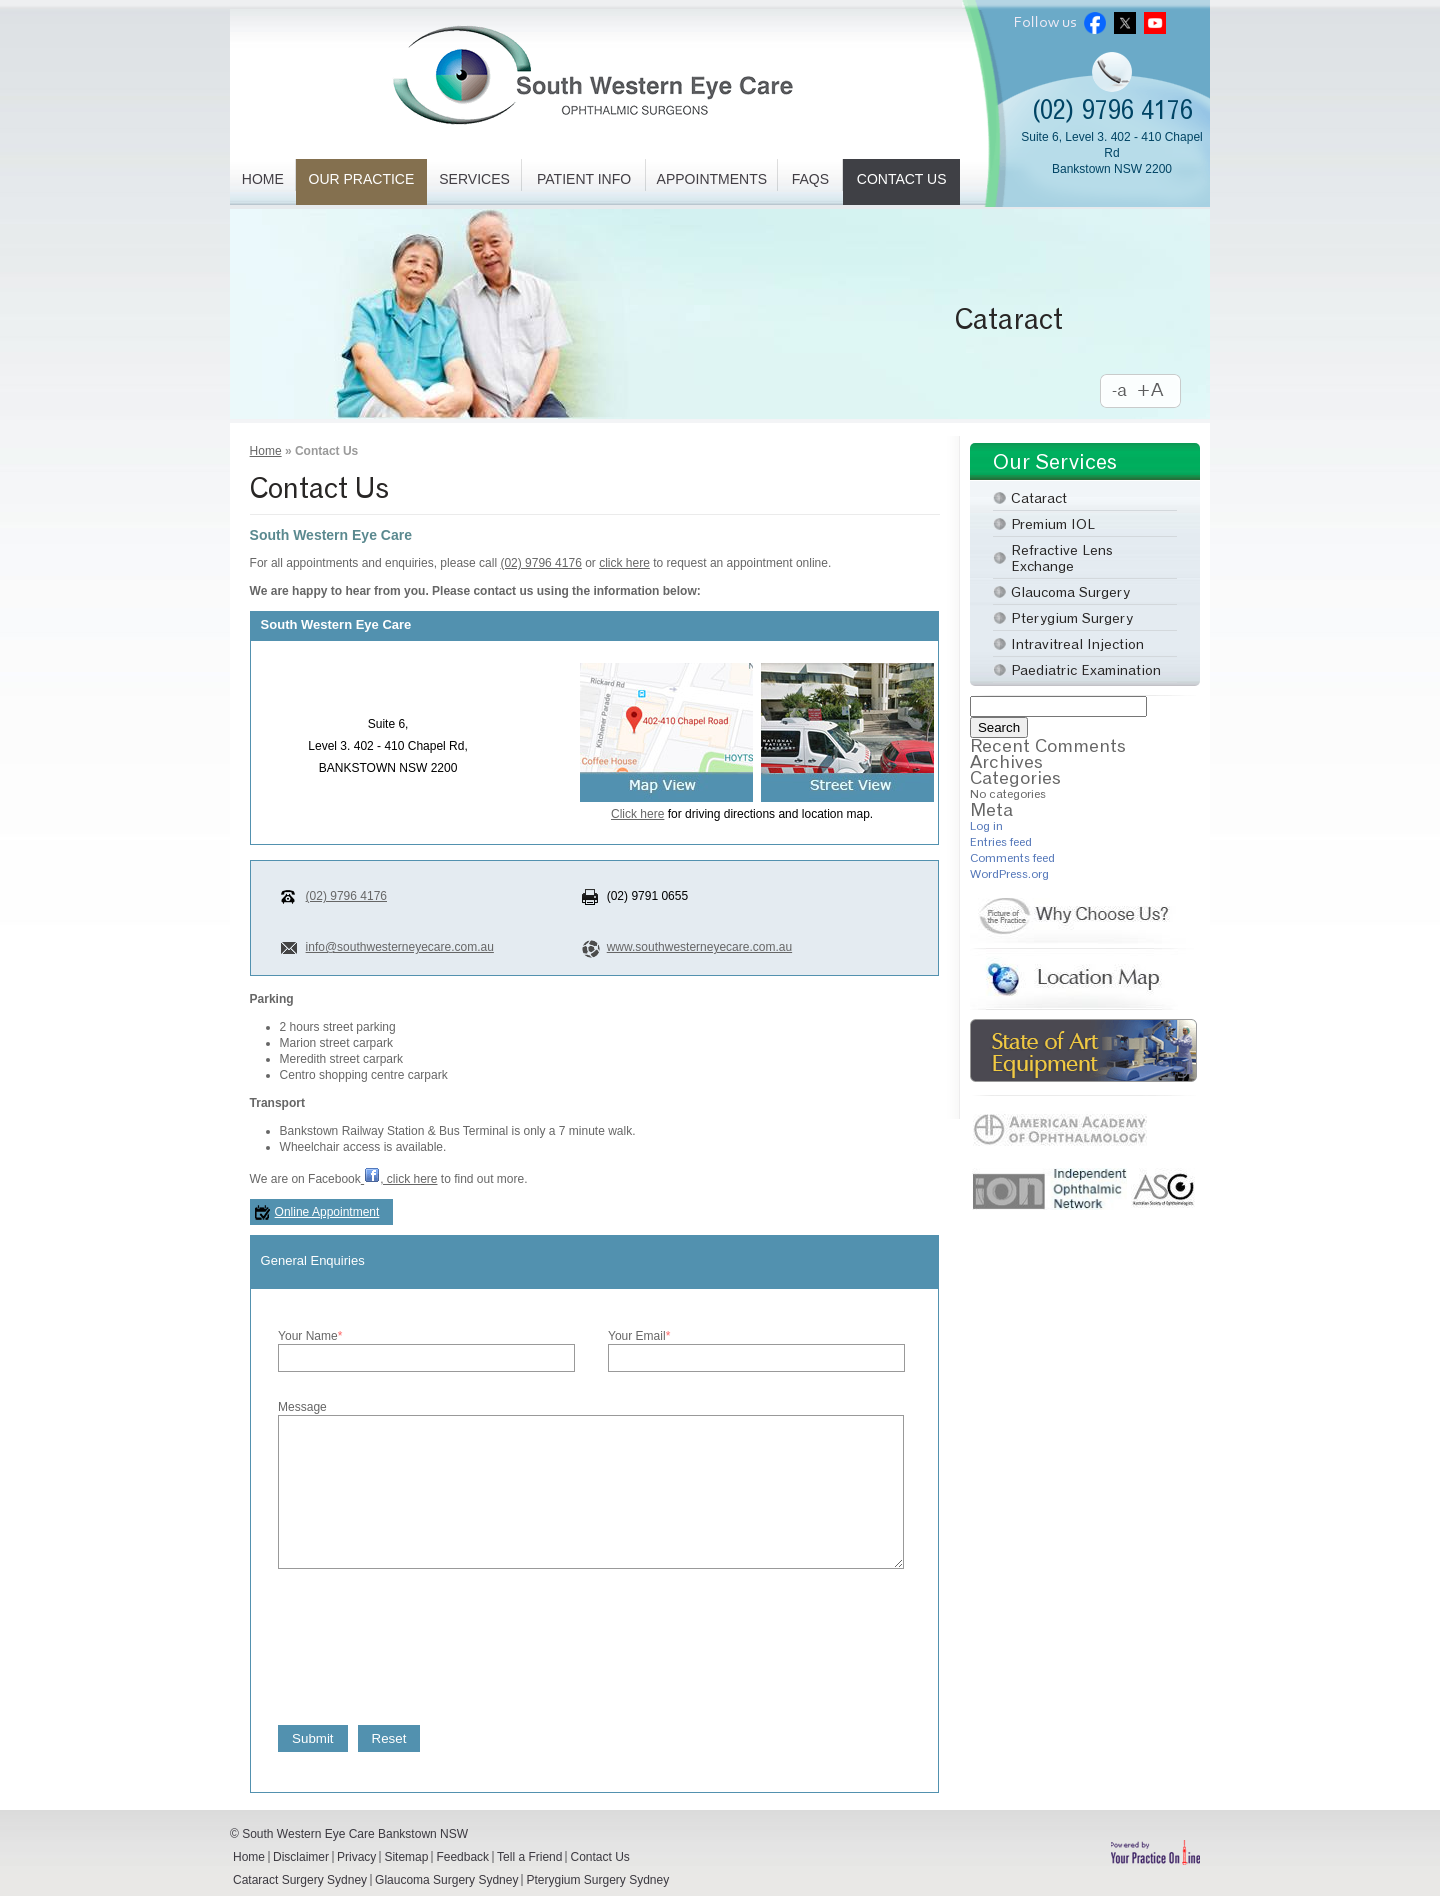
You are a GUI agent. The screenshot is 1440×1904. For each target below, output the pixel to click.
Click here (637, 814)
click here (624, 563)
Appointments (712, 179)
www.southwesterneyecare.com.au (699, 947)
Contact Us (902, 179)
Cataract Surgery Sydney (300, 1880)
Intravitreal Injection (1077, 643)
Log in (986, 825)
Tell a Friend (529, 1857)
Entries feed (1001, 841)
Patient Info (584, 179)
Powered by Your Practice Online (1155, 1852)
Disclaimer (301, 1857)
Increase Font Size (1160, 391)
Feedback (462, 1857)
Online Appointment (327, 1212)
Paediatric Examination (1086, 669)
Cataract (1009, 319)
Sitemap (406, 1857)
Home (263, 179)
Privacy (356, 1857)
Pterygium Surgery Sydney (597, 1880)
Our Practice (362, 179)
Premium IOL (1053, 523)
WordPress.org (1009, 873)
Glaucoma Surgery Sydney (446, 1880)
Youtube (1155, 22)
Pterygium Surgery (1072, 617)
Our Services (1055, 461)
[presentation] (430, 1644)
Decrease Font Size (1120, 391)
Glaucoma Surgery (1070, 591)
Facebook (1095, 22)
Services (474, 179)
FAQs (810, 179)
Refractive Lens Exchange (1062, 557)
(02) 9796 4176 (1112, 109)
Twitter (1125, 22)
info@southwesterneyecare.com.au (400, 947)
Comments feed (1012, 857)
